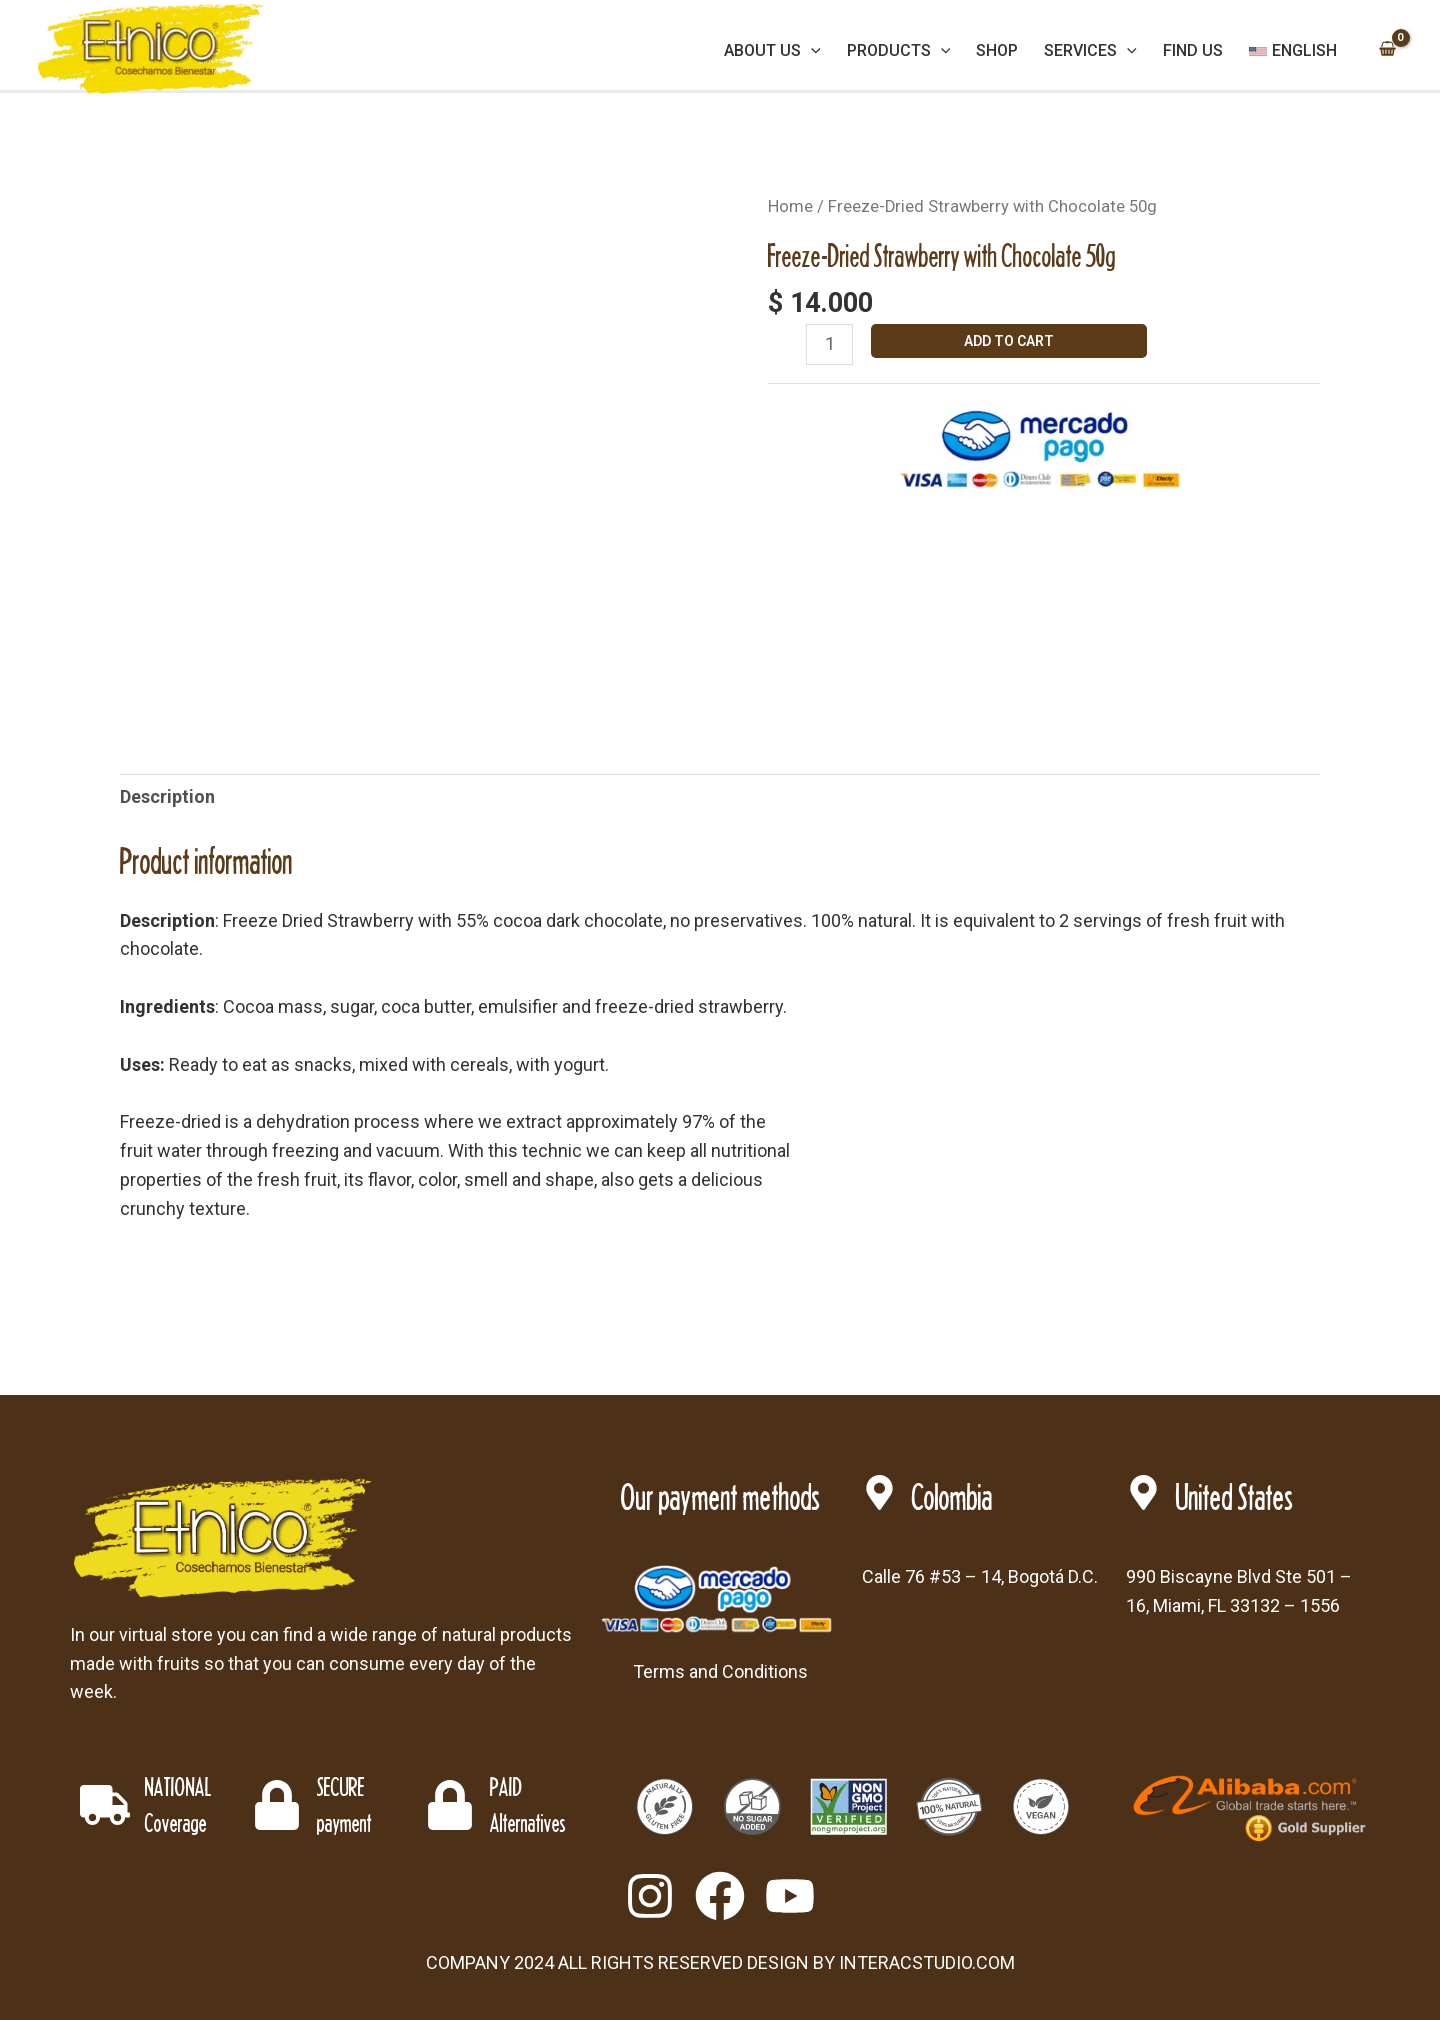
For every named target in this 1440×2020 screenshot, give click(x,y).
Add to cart (1009, 341)
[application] (811, 50)
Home (790, 206)
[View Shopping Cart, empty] (1387, 50)
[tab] (167, 797)
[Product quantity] (829, 345)
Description (167, 796)
